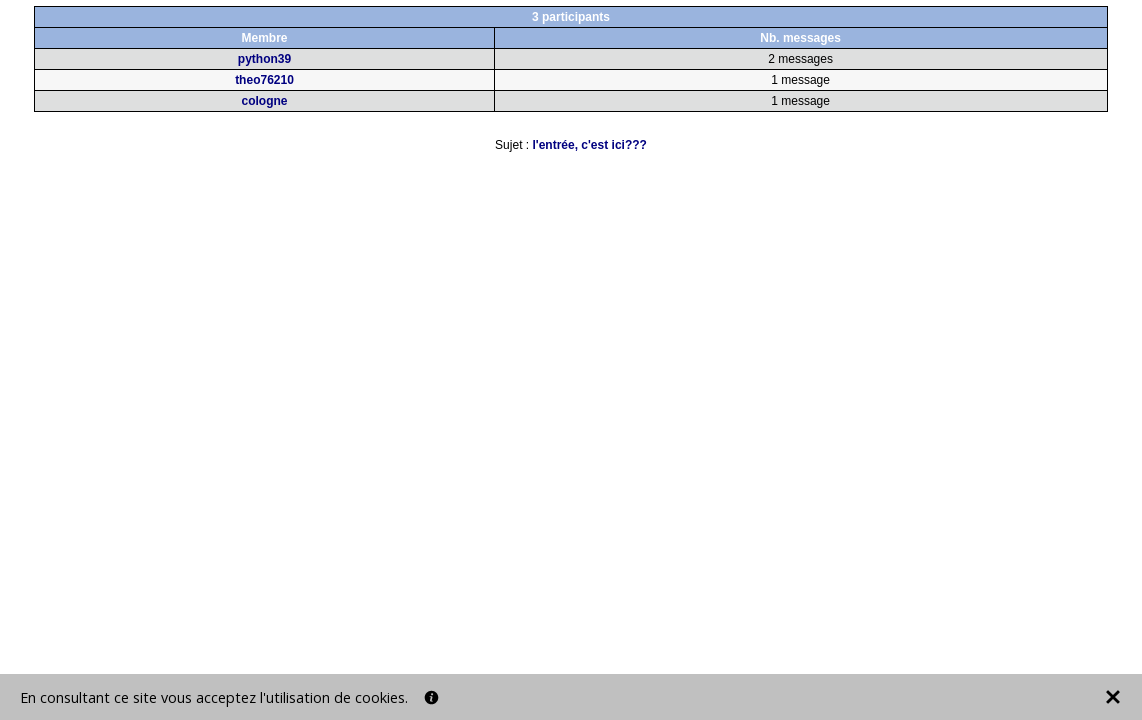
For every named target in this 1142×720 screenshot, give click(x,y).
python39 (264, 59)
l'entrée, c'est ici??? (589, 145)
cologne (264, 101)
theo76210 (264, 80)
